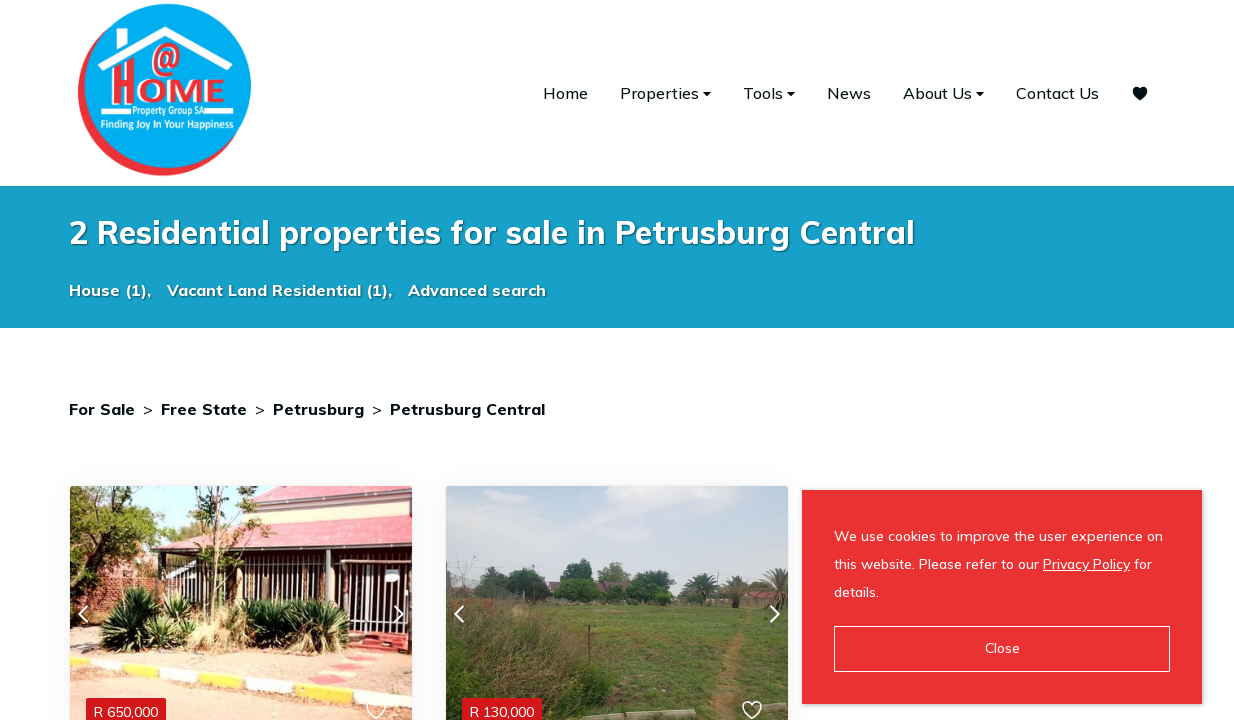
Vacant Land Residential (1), (279, 290)
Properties (665, 93)
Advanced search (477, 290)
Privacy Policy (1086, 564)
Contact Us (1057, 93)
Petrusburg (318, 409)
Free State (204, 409)
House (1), (110, 290)
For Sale (102, 409)
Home (565, 93)
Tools (769, 93)
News (849, 93)
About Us (943, 93)
